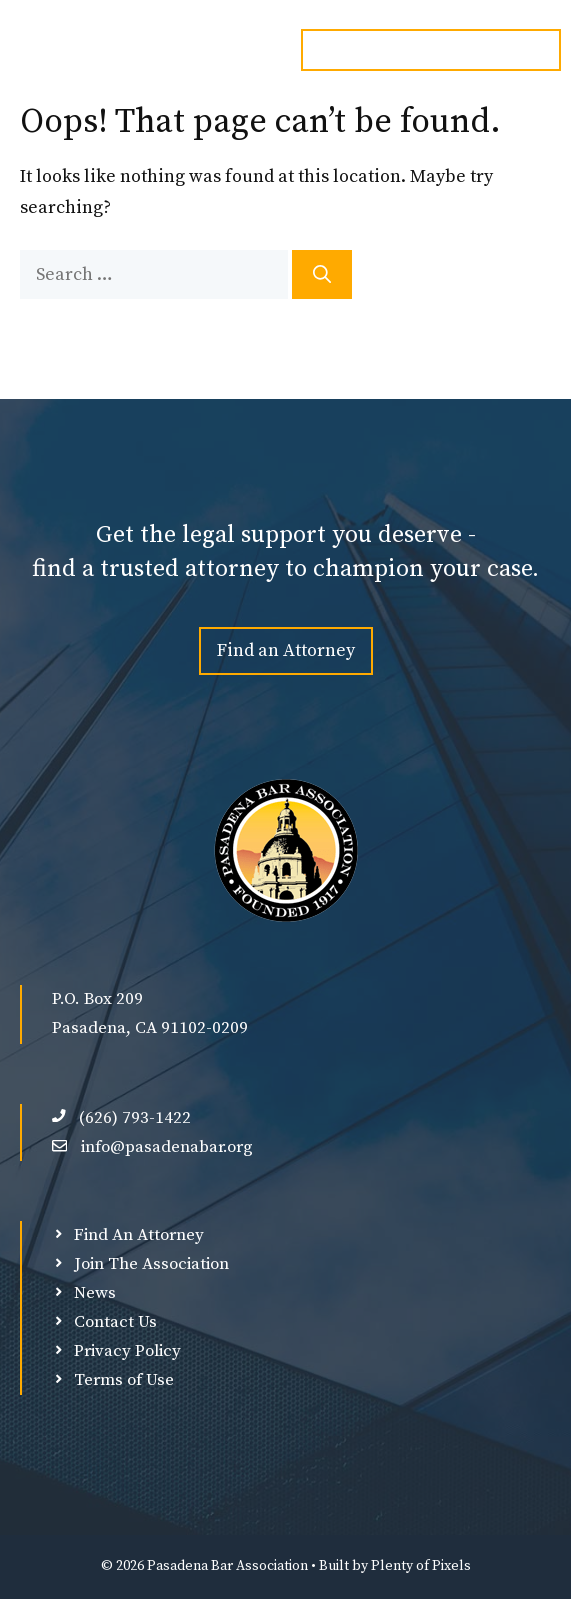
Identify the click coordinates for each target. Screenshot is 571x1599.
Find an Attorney (286, 650)
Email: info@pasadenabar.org (431, 50)
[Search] (322, 274)
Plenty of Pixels (421, 1566)
